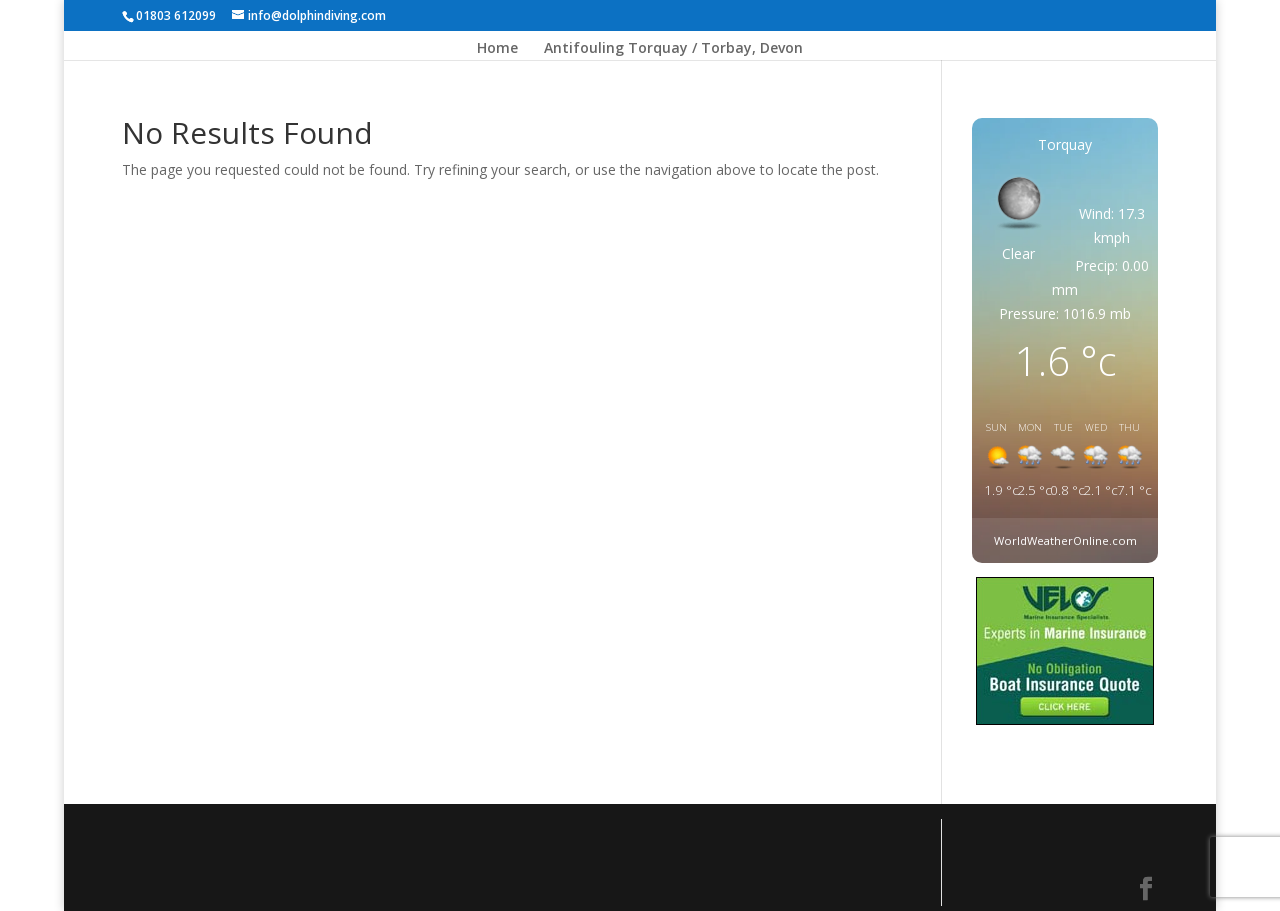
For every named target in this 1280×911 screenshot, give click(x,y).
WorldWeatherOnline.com (1065, 540)
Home (497, 49)
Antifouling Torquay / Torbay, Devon (673, 49)
